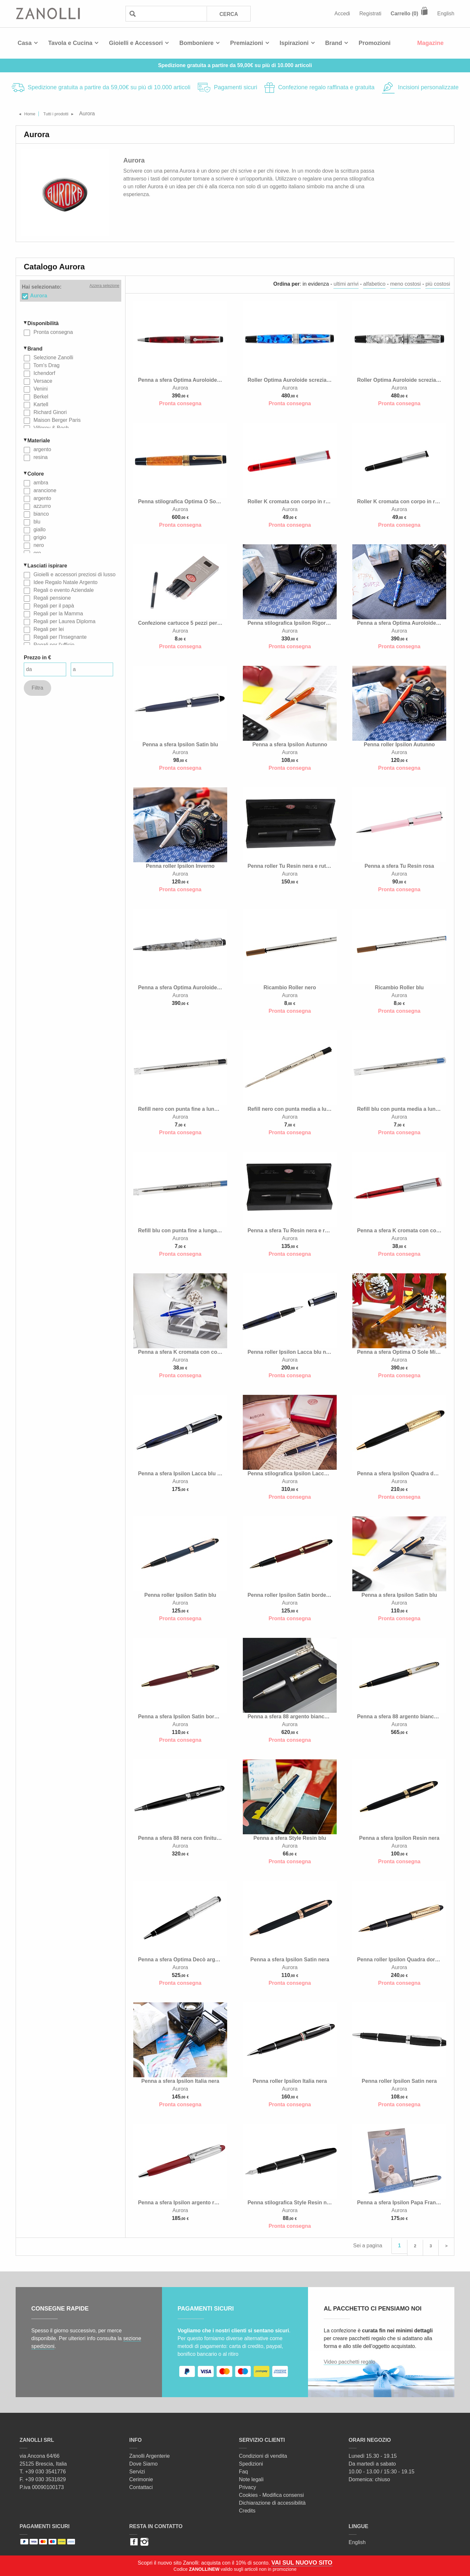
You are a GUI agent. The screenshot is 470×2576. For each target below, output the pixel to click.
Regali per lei (48, 629)
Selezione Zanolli (52, 357)
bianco (40, 513)
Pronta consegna (52, 332)
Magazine (430, 43)
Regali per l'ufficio (53, 644)
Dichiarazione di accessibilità (272, 2501)
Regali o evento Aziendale (63, 590)
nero (38, 545)
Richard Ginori (49, 412)
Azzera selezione (104, 285)
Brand (333, 43)
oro (36, 552)
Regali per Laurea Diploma (63, 621)
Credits (247, 2509)
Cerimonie (141, 2477)
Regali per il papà (53, 605)
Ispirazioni (294, 43)
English (445, 13)
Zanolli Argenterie (149, 2454)
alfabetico (374, 284)
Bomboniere (196, 43)
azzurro (41, 505)
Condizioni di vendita (263, 2454)
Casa (25, 43)
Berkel (40, 396)
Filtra (37, 687)
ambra (40, 482)
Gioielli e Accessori (136, 43)
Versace (42, 380)
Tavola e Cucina (70, 43)
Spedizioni (251, 2462)
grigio (39, 537)
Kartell (40, 404)
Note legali (251, 2477)
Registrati (371, 13)
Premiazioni (246, 43)
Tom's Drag (46, 365)
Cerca (228, 14)
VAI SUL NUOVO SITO (301, 2562)
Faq (243, 2469)
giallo (39, 529)
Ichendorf (43, 373)
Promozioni (374, 43)
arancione (44, 490)
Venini (40, 388)
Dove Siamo (143, 2462)
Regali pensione (51, 597)
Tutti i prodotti (65, 113)
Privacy (247, 2485)
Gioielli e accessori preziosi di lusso (73, 574)
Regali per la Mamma (57, 613)
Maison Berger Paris (56, 419)
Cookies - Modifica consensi (271, 2493)
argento (41, 449)
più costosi (437, 284)
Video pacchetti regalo (349, 2360)
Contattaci (141, 2485)
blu (36, 521)
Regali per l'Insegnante (59, 636)
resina (40, 457)
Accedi (342, 13)
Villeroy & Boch (50, 427)
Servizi (137, 2469)
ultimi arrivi (345, 284)
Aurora (38, 295)
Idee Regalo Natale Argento (64, 582)
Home (33, 113)
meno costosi (405, 284)
